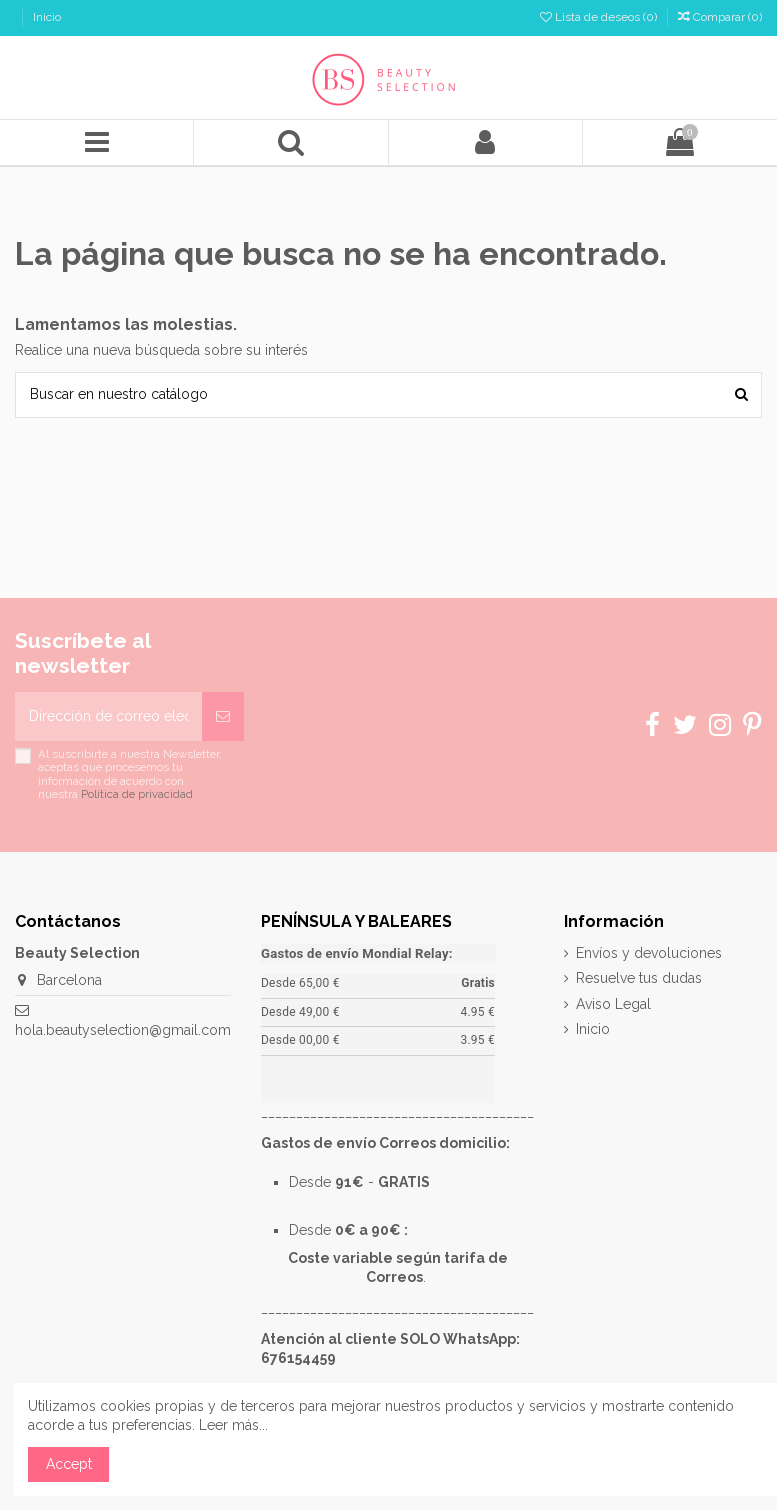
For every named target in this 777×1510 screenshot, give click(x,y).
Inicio (47, 17)
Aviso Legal (613, 1004)
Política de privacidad (137, 794)
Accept (69, 1464)
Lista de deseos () (600, 17)
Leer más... (233, 1425)
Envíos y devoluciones (649, 953)
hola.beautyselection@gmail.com (123, 1030)
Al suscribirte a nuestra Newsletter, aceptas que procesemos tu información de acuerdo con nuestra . (130, 774)
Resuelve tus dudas (639, 978)
